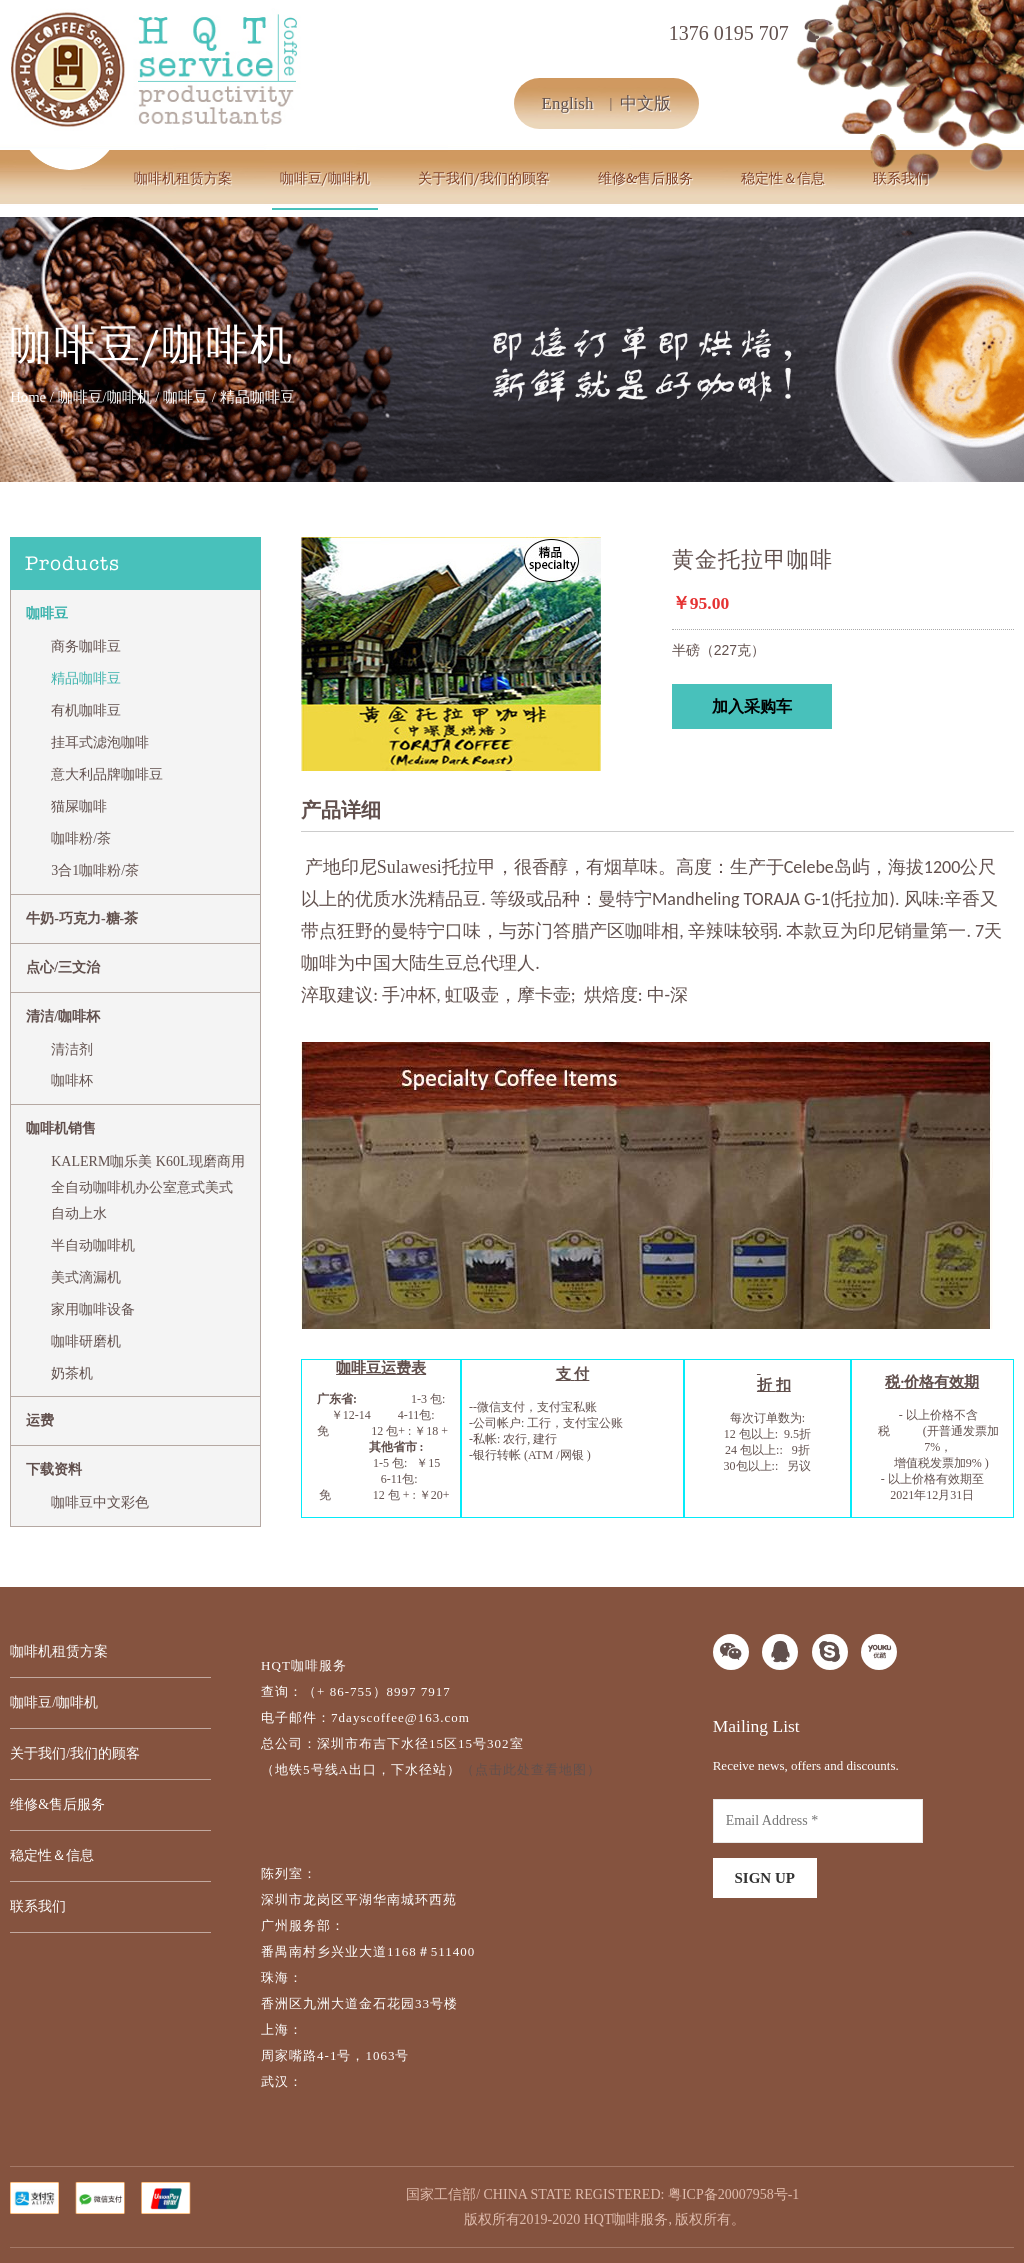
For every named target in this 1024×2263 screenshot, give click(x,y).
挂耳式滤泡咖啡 (100, 742)
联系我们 (901, 178)
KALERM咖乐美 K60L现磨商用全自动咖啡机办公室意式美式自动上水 (147, 1187)
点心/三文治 (63, 967)
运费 (40, 1420)
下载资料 (54, 1469)
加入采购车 (752, 706)
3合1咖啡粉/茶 (95, 870)
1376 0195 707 (729, 33)
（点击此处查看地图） (531, 1769)
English (568, 103)
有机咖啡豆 (86, 710)
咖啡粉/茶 (81, 838)
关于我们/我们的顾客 (484, 178)
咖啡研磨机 (86, 1341)
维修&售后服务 (645, 178)
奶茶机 (72, 1373)
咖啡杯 (72, 1080)
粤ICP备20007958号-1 (733, 2194)
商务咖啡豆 (86, 646)
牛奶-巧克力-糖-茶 (82, 918)
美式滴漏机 (86, 1277)
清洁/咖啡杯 (63, 1016)
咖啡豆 (185, 397)
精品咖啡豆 (86, 678)
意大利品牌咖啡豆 (107, 774)
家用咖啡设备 (93, 1309)
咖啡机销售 (61, 1128)
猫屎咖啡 (79, 806)
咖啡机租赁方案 (183, 178)
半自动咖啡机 (93, 1245)
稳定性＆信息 (783, 178)
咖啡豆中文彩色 (100, 1502)
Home (28, 397)
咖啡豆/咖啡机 (325, 178)
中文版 (645, 103)
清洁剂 (72, 1049)
